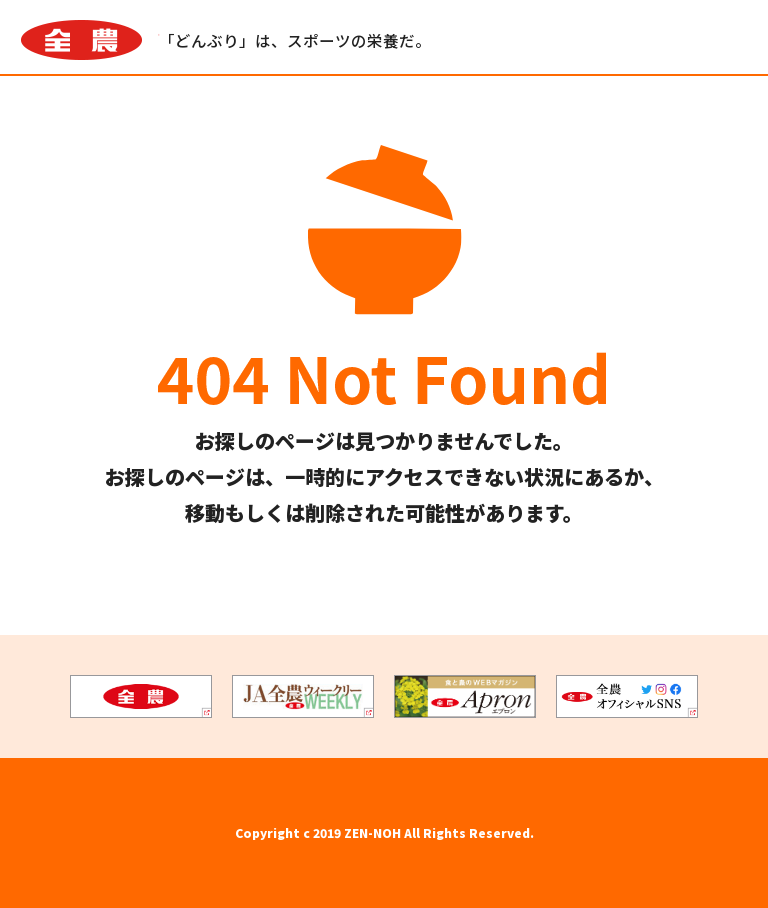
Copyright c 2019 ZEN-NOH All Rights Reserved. (384, 832)
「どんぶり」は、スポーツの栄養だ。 (296, 41)
